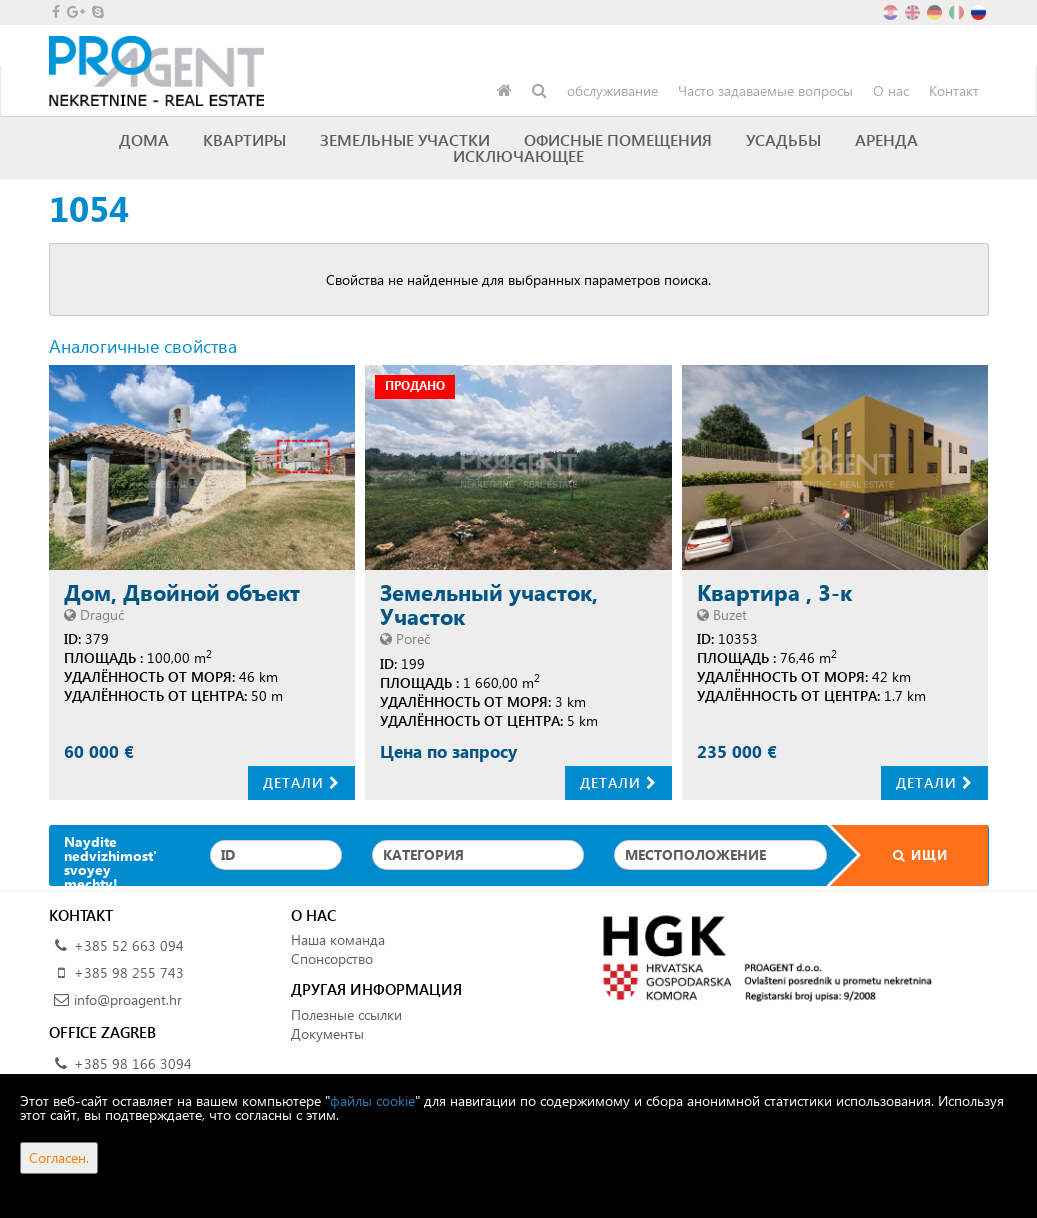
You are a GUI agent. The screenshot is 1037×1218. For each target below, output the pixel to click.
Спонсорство (332, 958)
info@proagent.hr (128, 999)
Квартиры (244, 139)
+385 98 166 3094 (133, 1063)
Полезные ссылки (346, 1014)
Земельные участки (405, 139)
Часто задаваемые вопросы (765, 90)
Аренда (886, 139)
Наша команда (338, 939)
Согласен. (59, 1157)
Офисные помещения (618, 139)
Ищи (908, 854)
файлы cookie (372, 1100)
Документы (327, 1033)
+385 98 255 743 (129, 972)
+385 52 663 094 (129, 945)
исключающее (518, 155)
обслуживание (612, 90)
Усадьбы (783, 139)
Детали (301, 782)
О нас (891, 90)
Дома (144, 139)
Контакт (954, 90)
